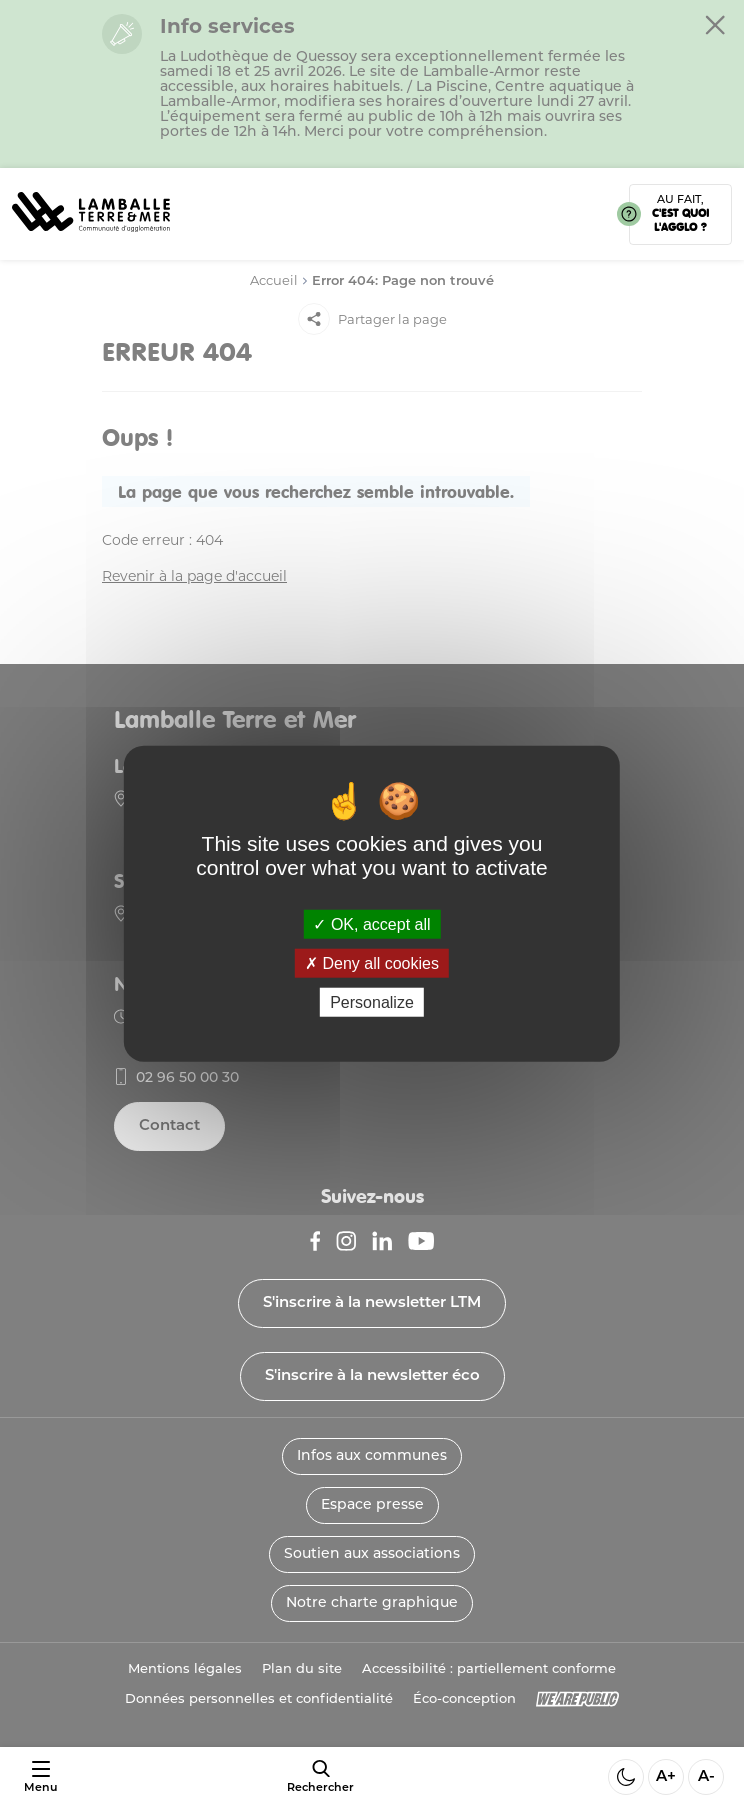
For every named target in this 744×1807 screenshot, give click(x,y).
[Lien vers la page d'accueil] (91, 238)
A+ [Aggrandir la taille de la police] (666, 1777)
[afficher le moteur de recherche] (320, 1777)
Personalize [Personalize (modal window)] (372, 1002)
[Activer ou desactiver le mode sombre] (626, 1777)
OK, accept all (371, 923)
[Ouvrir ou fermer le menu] (40, 1777)
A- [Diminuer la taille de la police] (706, 1777)
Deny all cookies (372, 962)
